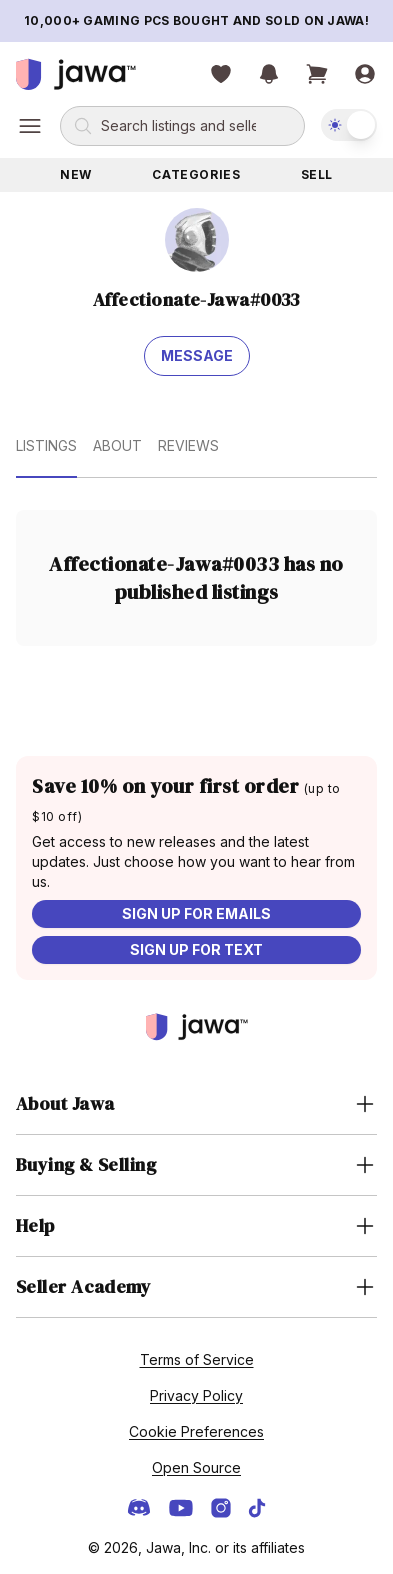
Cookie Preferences (196, 1431)
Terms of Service (197, 1359)
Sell (317, 174)
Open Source (196, 1467)
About (117, 445)
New (76, 174)
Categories (196, 174)
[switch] (349, 125)
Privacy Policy (196, 1395)
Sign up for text (196, 949)
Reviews (188, 445)
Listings (46, 445)
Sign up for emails (196, 913)
